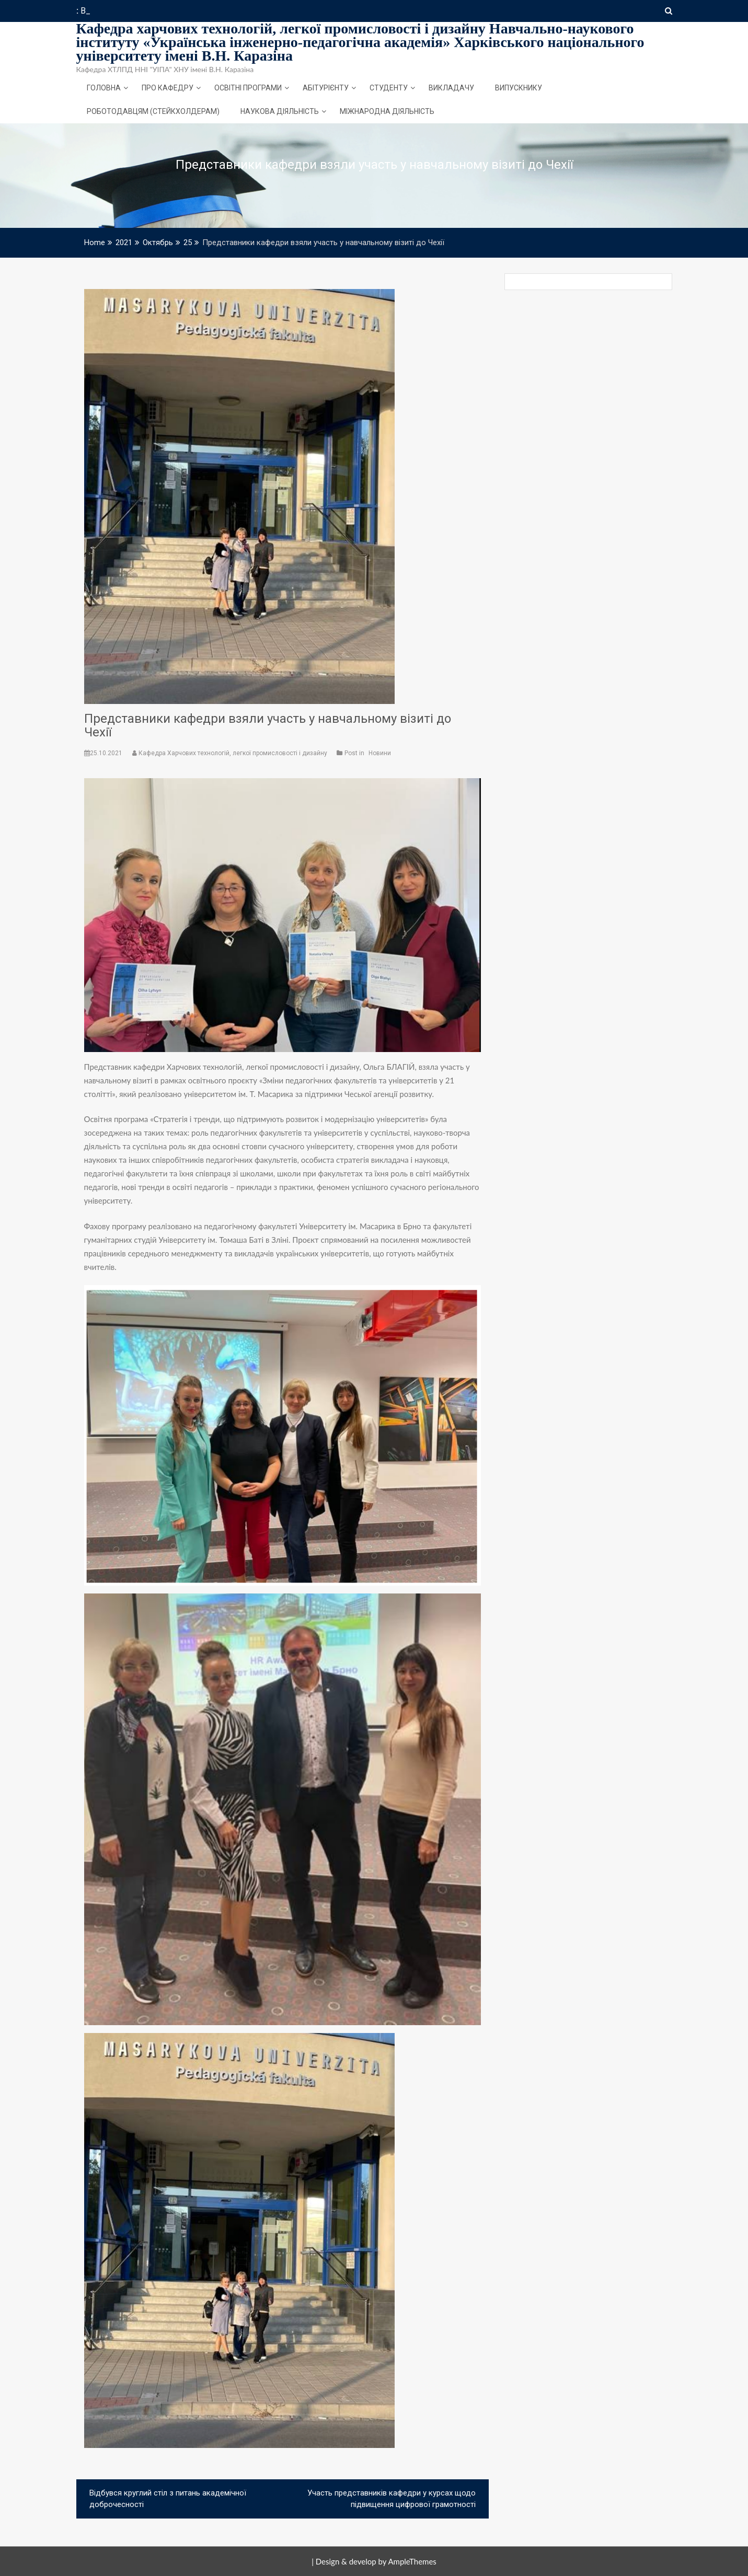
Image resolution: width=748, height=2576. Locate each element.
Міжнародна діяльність (387, 111)
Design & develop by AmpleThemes (376, 2561)
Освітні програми (248, 88)
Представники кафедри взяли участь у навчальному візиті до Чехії (267, 725)
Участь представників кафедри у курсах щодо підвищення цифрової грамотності (391, 2499)
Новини (380, 753)
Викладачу (451, 88)
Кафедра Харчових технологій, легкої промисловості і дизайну (230, 753)
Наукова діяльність (279, 111)
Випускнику (518, 88)
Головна (104, 88)
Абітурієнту (326, 88)
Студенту (389, 88)
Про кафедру (167, 88)
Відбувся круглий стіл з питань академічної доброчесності (167, 2499)
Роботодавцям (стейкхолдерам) (153, 111)
